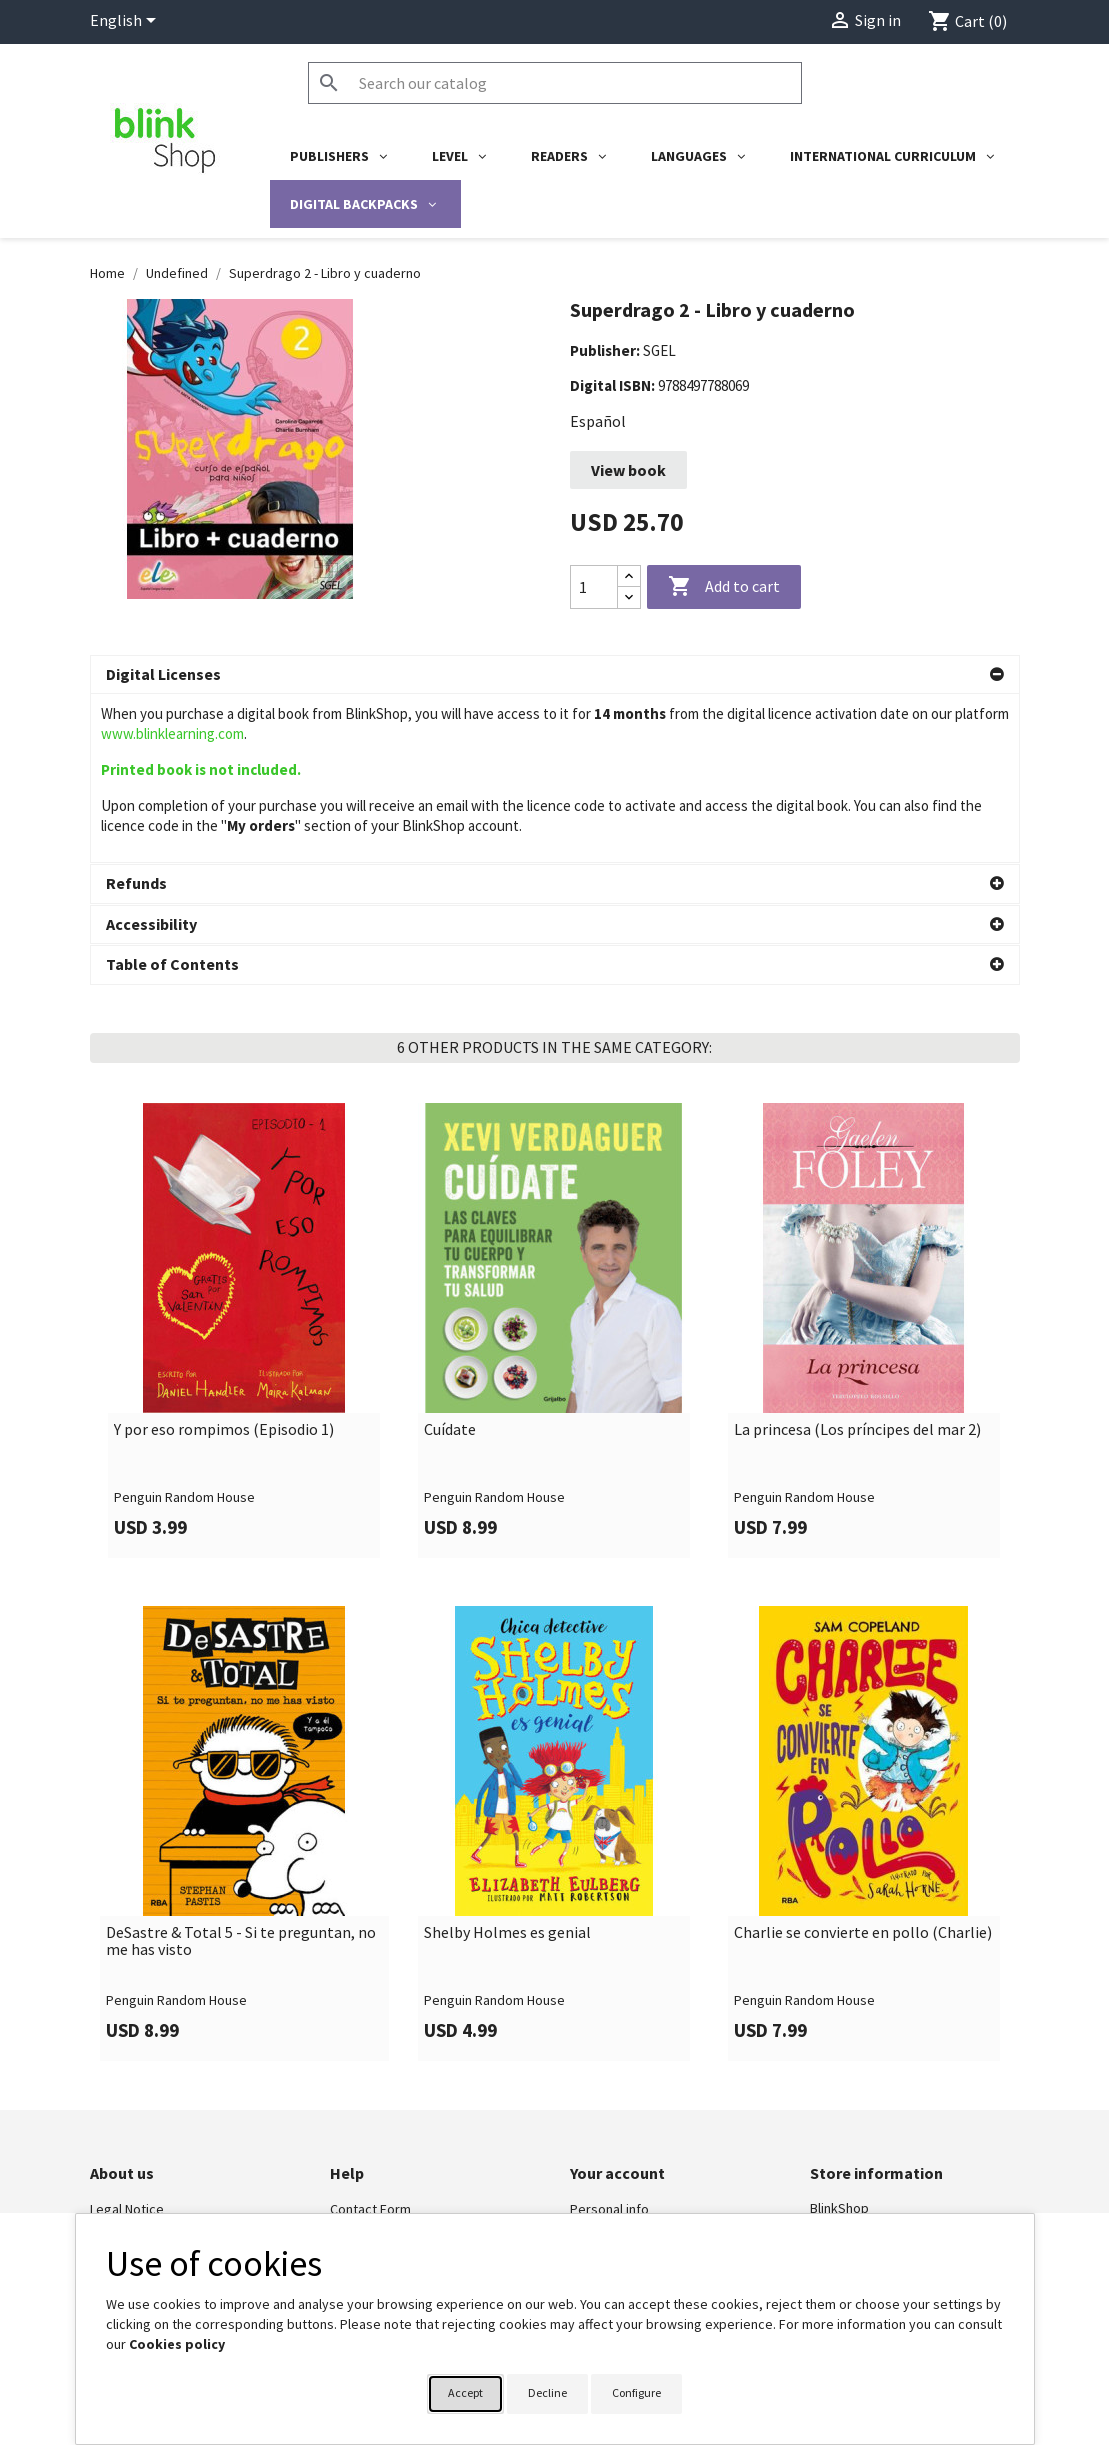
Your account (617, 2171)
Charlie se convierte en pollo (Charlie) (863, 1931)
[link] (245, 1328)
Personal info (609, 2208)
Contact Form (370, 2208)
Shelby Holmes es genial (507, 1931)
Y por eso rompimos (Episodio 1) (224, 1428)
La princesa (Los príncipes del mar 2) (857, 1428)
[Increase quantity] (629, 576)
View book (628, 470)
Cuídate (450, 1428)
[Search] (555, 83)
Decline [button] (547, 2392)
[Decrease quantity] (629, 597)
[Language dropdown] (126, 22)
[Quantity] (594, 587)
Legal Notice (127, 2208)
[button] (555, 675)
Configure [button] (636, 2392)
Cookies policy (177, 2344)
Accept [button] (465, 2392)
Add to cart (724, 587)
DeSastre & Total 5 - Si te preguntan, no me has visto (241, 1939)
